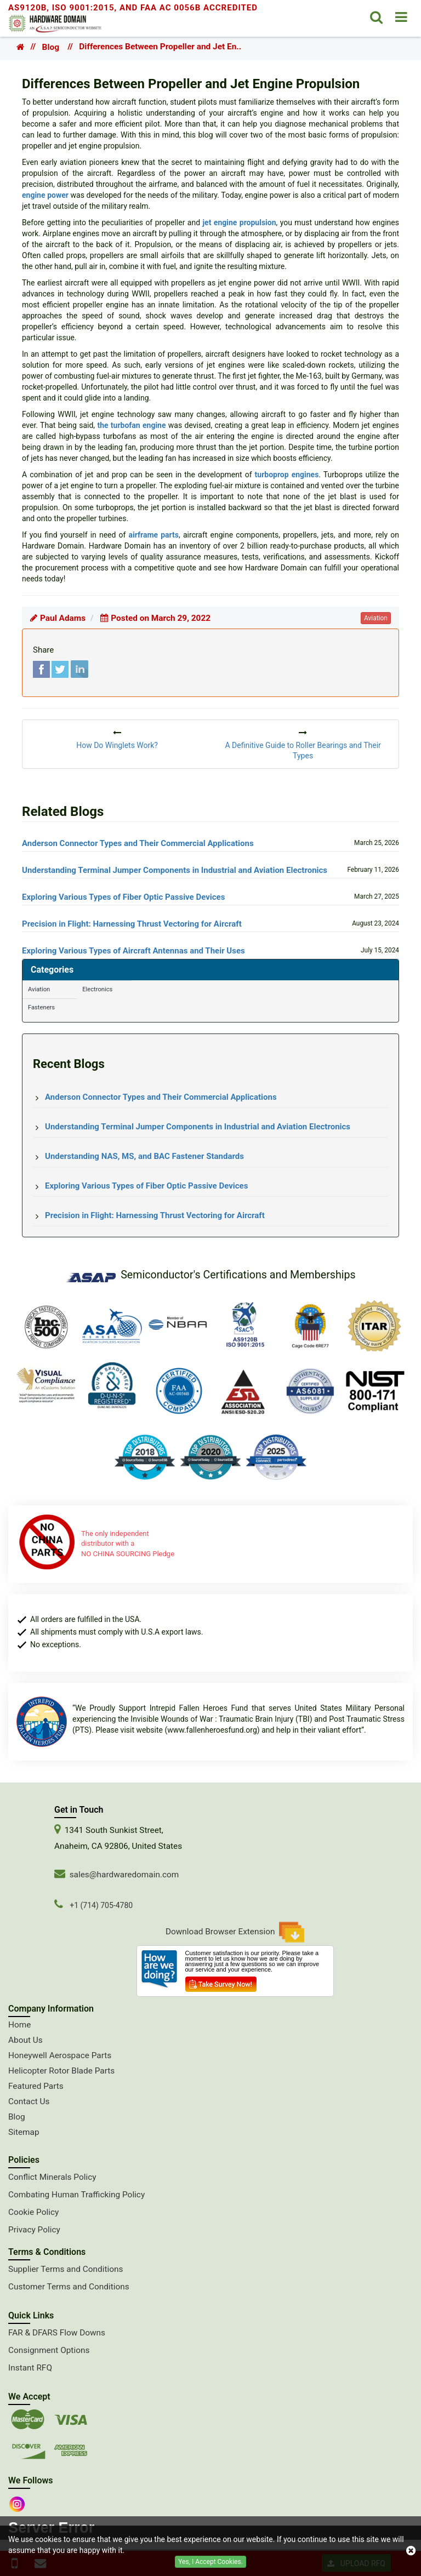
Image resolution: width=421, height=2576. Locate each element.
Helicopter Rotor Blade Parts (61, 2071)
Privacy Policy (34, 2230)
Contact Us (29, 2101)
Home (19, 2025)
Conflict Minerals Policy (52, 2177)
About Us (25, 2040)
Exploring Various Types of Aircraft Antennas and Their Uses (133, 951)
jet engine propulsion (239, 222)
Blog (50, 47)
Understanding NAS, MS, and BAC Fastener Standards (144, 1156)
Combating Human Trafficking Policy (76, 2195)
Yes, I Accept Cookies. (210, 2562)
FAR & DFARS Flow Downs (56, 2333)
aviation (376, 618)
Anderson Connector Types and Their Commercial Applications (138, 843)
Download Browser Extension (235, 1932)
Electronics (97, 989)
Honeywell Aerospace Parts (59, 2055)
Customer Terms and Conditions (68, 2287)
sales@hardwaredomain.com (124, 1875)
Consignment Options (48, 2350)
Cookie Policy (33, 2212)
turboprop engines (287, 474)
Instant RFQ (30, 2368)
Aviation (39, 989)
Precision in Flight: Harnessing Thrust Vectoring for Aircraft (132, 924)
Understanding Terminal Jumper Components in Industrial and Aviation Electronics (174, 870)
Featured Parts (36, 2086)
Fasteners (41, 1007)
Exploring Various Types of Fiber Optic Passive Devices (123, 897)
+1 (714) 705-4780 (101, 1905)
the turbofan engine (131, 425)
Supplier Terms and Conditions (65, 2269)
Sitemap (23, 2132)
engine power (45, 195)
